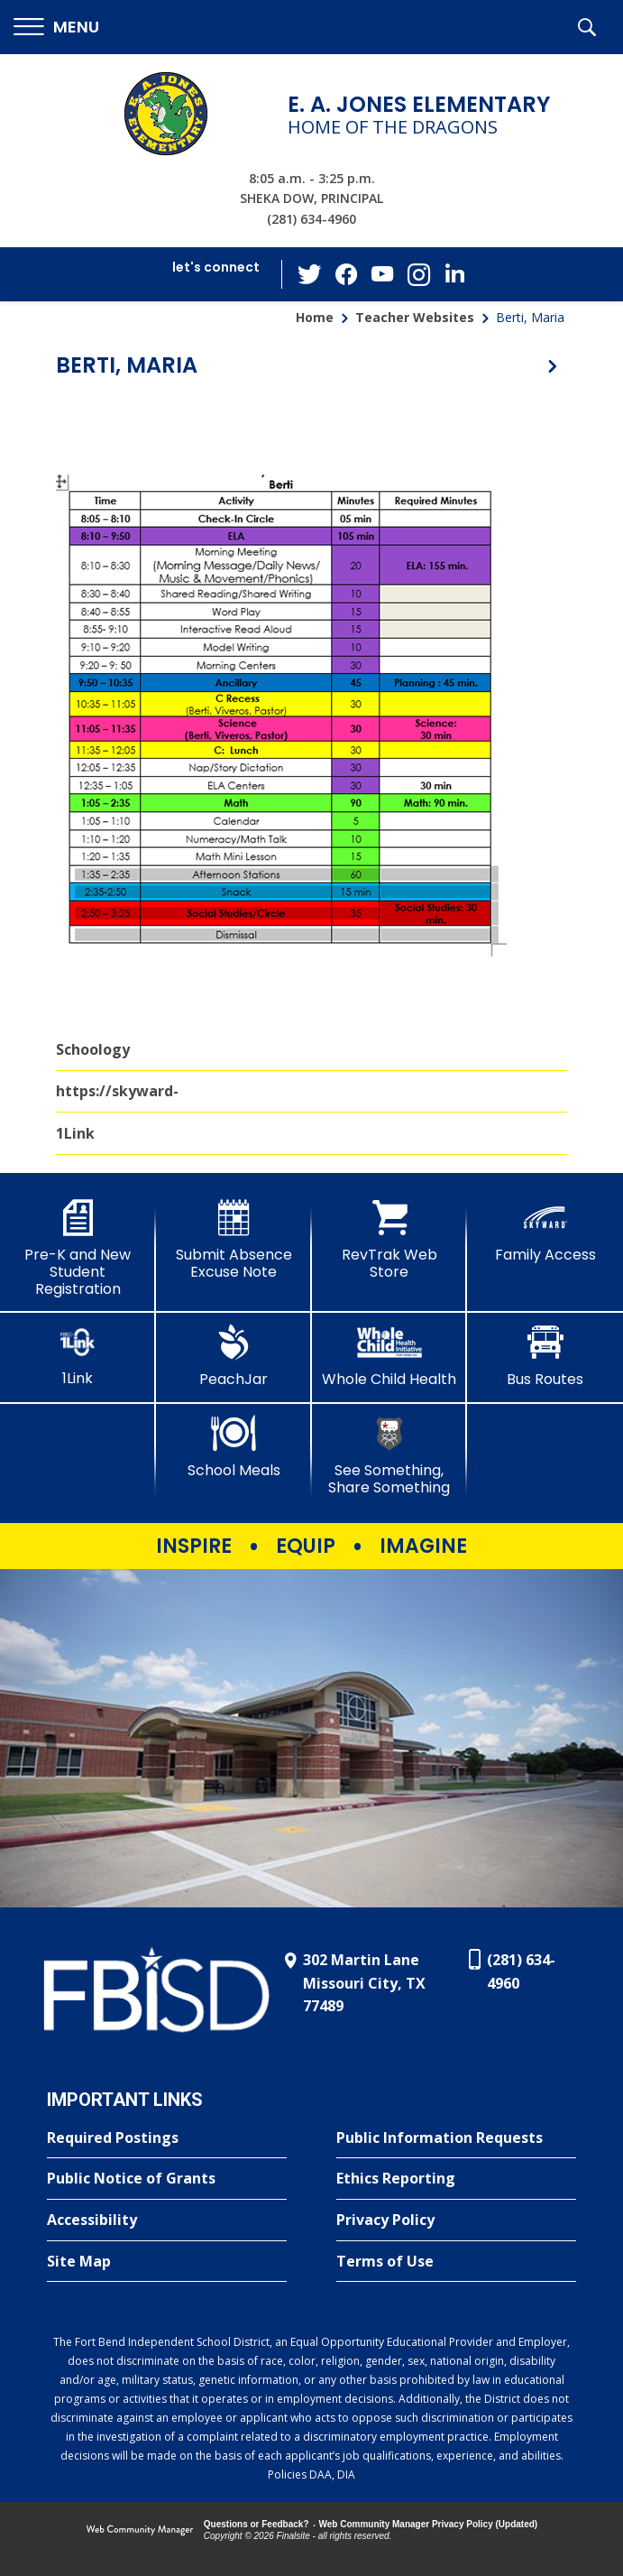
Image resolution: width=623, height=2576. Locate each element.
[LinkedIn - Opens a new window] (454, 273)
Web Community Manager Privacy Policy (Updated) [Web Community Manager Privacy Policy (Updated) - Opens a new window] (428, 2524)
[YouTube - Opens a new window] (382, 274)
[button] (56, 27)
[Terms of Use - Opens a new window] (456, 2262)
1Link (75, 1133)
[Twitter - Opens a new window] (310, 273)
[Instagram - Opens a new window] (418, 274)
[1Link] (78, 1355)
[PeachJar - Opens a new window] (234, 1356)
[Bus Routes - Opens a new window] (545, 1356)
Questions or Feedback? (256, 2524)
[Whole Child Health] (390, 1356)
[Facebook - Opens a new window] (346, 274)
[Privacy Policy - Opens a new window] (456, 2220)
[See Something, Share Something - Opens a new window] (390, 1456)
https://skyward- (117, 1091)
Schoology (93, 1049)
